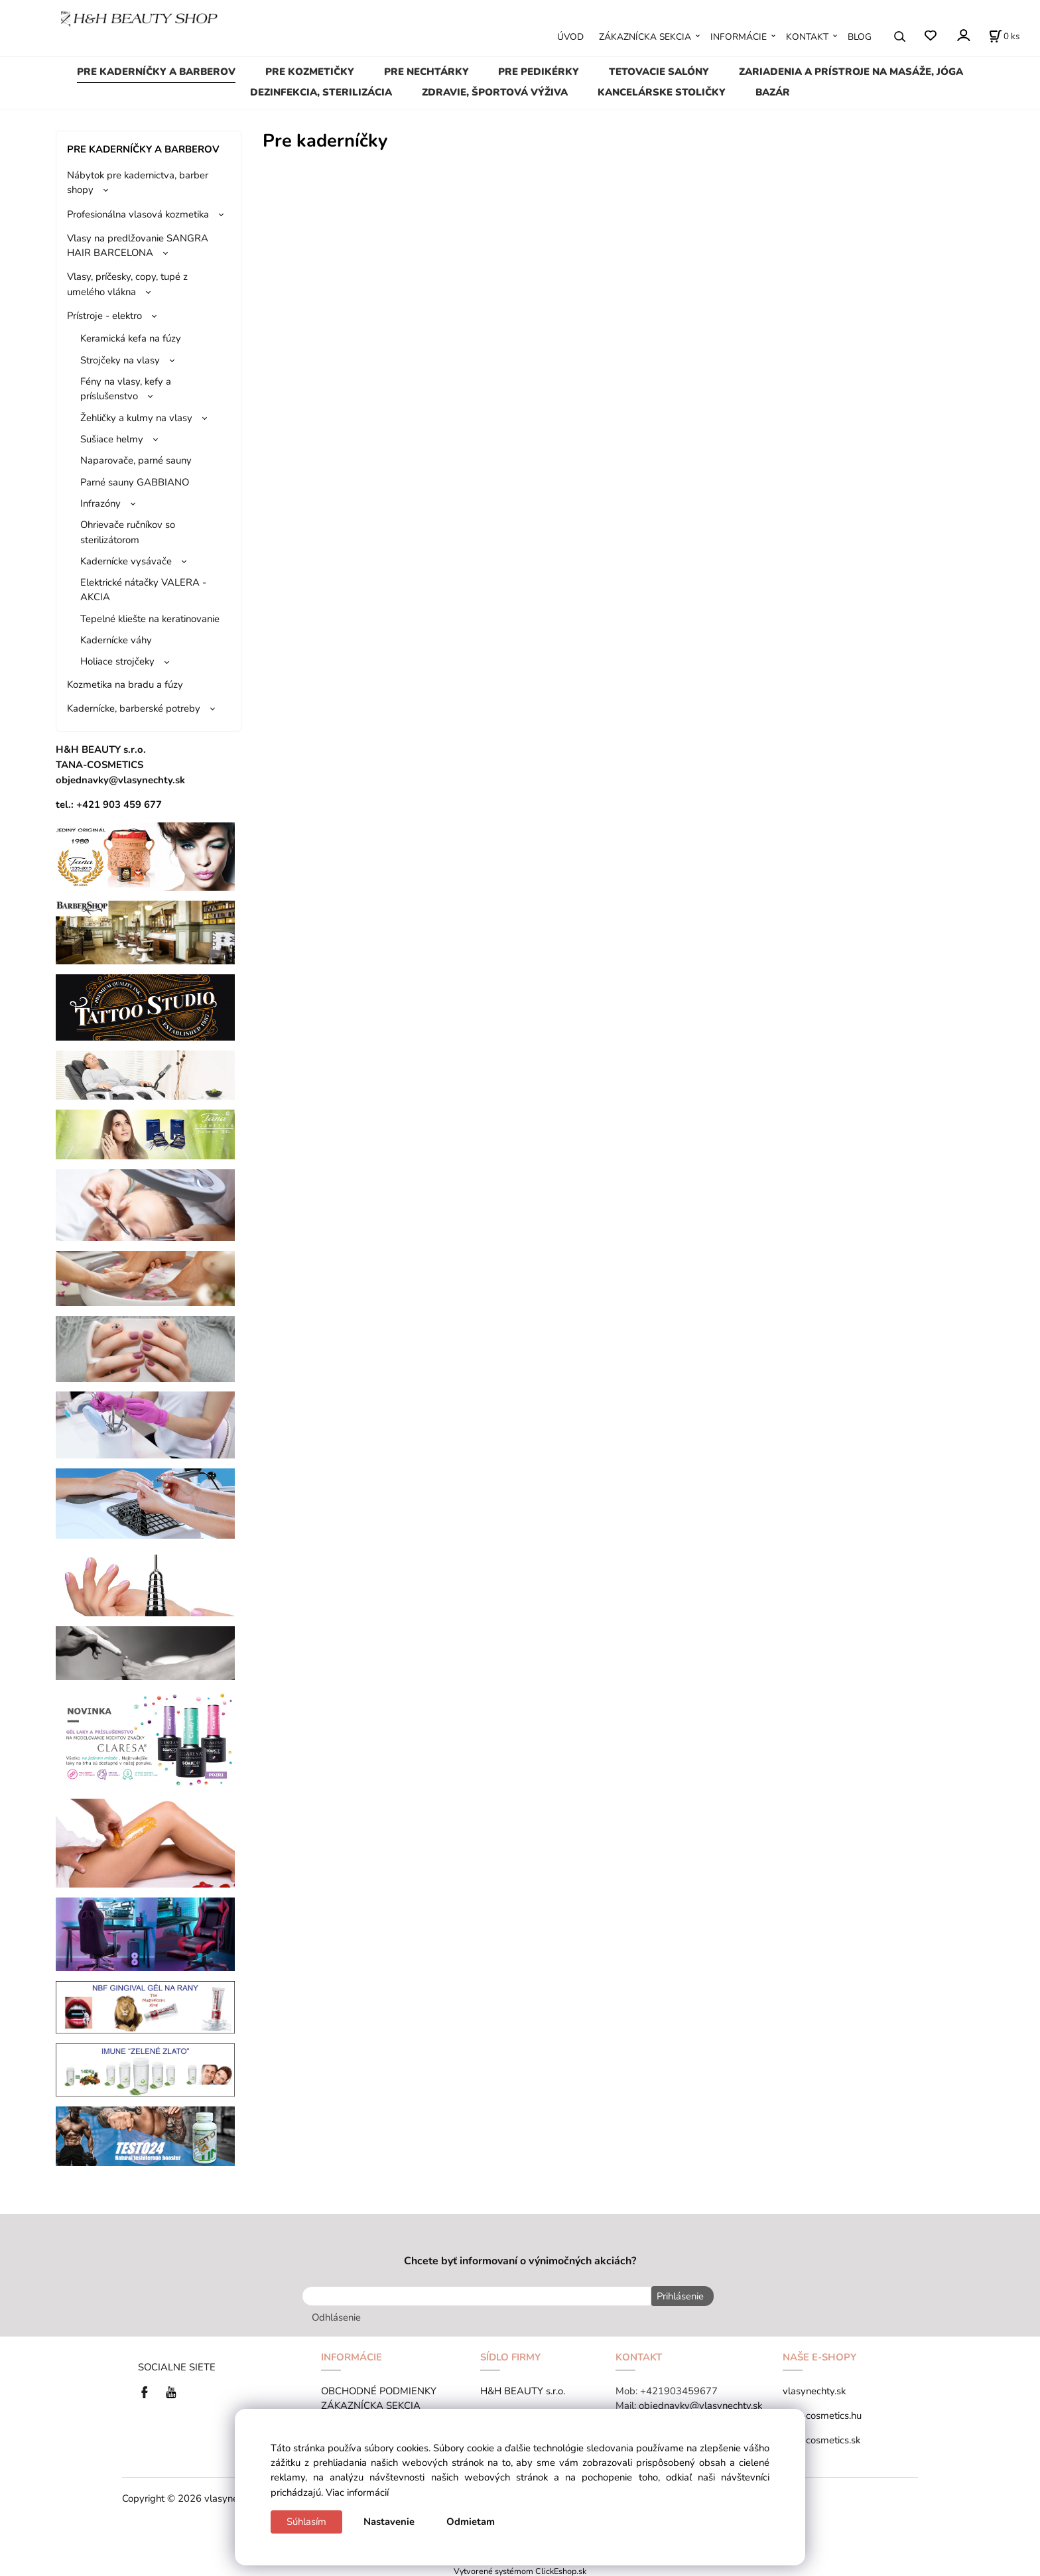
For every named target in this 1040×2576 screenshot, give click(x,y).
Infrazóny (100, 503)
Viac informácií (357, 2492)
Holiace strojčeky (117, 661)
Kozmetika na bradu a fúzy (125, 684)
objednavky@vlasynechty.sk (700, 2403)
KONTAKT (807, 37)
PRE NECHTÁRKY (426, 71)
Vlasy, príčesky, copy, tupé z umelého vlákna (127, 284)
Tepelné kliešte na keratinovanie (150, 618)
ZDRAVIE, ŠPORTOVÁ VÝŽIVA (495, 92)
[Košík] (1004, 36)
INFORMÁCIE (738, 37)
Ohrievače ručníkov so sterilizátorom (127, 532)
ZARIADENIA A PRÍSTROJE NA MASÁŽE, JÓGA (851, 71)
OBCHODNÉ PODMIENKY (378, 2389)
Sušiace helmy (111, 439)
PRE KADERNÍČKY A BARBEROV (156, 71)
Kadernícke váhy (116, 640)
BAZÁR (772, 92)
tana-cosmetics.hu (822, 2413)
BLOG (860, 37)
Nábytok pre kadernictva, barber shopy (137, 182)
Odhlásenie (336, 2315)
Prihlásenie (678, 2296)
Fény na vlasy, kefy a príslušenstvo (125, 389)
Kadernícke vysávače (126, 561)
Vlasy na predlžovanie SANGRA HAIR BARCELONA (137, 245)
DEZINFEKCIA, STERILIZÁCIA (321, 92)
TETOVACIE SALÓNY (659, 71)
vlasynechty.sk (814, 2389)
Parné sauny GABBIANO (134, 482)
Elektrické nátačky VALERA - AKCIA (143, 590)
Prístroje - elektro (104, 315)
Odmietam (470, 2521)
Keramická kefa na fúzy (130, 338)
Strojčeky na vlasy (120, 360)
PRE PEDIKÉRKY (538, 71)
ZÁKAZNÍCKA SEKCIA (645, 37)
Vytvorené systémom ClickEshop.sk (520, 2569)
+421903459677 (679, 2389)
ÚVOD (570, 37)
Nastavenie (389, 2521)
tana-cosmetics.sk (821, 2438)
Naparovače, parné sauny (136, 460)
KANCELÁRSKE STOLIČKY (662, 92)
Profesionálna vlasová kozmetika (138, 214)
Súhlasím (306, 2521)
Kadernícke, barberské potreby (133, 708)
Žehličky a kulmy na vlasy (136, 417)
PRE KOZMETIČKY (309, 71)
